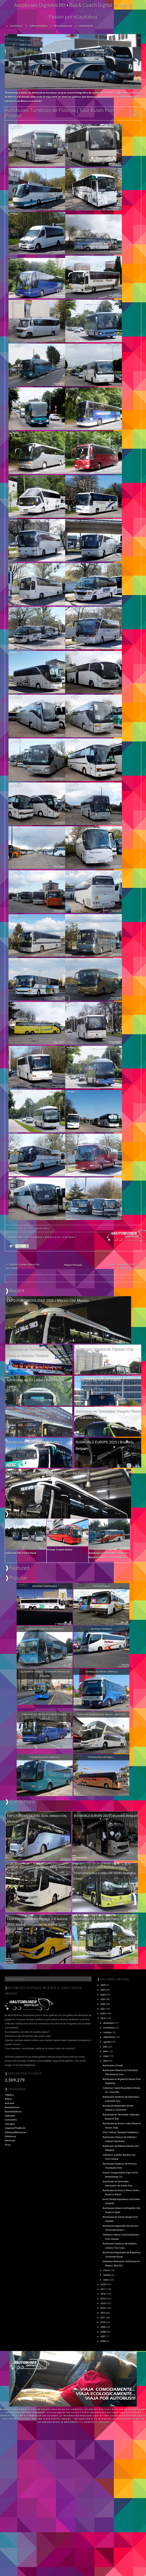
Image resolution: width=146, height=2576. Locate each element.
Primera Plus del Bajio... (101, 1757)
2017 (103, 2289)
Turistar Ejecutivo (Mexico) (44, 1757)
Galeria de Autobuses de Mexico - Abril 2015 (101, 1714)
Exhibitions (10, 2136)
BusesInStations (13, 2111)
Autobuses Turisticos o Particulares (44, 1628)
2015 (103, 2298)
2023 (103, 1999)
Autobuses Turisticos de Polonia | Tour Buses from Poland (60, 112)
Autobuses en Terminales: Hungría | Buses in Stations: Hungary (108, 1414)
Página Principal (73, 1265)
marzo (106, 2270)
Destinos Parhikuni (101, 1628)
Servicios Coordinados (44, 1586)
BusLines (9, 2103)
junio (106, 2051)
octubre (107, 2032)
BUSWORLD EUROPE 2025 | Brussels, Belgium (104, 1445)
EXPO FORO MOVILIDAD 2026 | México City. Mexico (48, 1300)
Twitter (23, 1237)
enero (106, 2279)
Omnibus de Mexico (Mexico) (101, 1671)
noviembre (109, 2027)
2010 (103, 2322)
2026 (103, 1985)
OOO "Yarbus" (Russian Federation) (121, 2132)
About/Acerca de (63, 25)
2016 (103, 2293)
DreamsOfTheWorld (15, 2128)
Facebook (36, 1237)
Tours (46, 1228)
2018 (103, 2284)
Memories (10, 2140)
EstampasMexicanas (15, 2132)
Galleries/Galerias (38, 25)
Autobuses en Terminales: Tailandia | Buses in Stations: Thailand (35, 1352)
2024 (103, 1994)
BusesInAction (12, 2107)
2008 (103, 2331)
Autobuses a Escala (113, 2065)
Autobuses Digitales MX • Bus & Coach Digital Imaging (73, 4)
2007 (103, 2336)
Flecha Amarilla (101, 1586)
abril (105, 2060)
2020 (103, 2013)
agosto (107, 2042)
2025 (103, 1990)
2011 (103, 2317)
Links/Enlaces (86, 25)
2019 (103, 2018)
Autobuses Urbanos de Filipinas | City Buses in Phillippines (104, 1352)
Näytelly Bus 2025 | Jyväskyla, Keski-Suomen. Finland (48, 1473)
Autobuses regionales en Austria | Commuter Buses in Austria (33, 1414)
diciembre (108, 2023)
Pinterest (69, 1237)
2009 (103, 2327)
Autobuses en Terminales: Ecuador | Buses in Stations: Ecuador (34, 1445)
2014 (103, 2303)
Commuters (11, 2119)
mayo (106, 2056)
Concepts (10, 2124)
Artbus (8, 2099)
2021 (103, 2008)
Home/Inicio (16, 25)
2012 (103, 2312)
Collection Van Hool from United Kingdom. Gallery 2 (44, 1716)
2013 (103, 2308)
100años (9, 2095)
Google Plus (53, 1237)
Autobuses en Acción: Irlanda (98, 1380)
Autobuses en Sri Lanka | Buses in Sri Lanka (35, 1383)
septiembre (109, 2037)
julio (105, 2046)
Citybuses (10, 2115)
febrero (107, 2275)
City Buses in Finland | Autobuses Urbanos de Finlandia (44, 1673)
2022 (103, 2004)
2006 (103, 2341)
